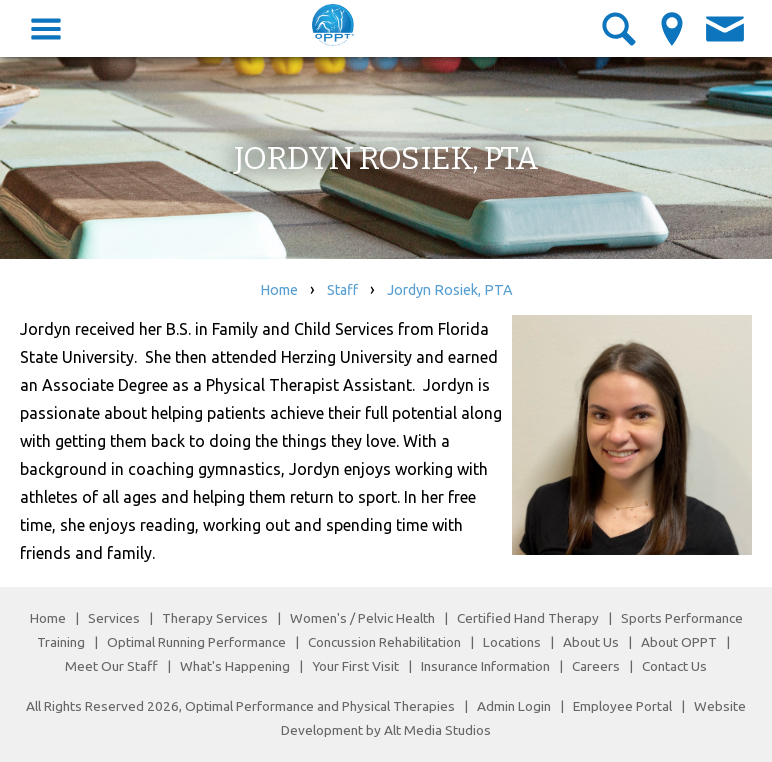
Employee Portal (622, 706)
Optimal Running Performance (196, 642)
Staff (342, 290)
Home (279, 290)
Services (114, 618)
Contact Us (674, 666)
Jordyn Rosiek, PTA (450, 290)
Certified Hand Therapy (528, 618)
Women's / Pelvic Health (364, 618)
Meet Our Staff (111, 666)
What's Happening (235, 666)
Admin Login (514, 706)
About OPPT (679, 642)
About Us (591, 642)
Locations (512, 642)
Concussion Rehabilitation (384, 642)
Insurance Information (485, 666)
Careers (596, 666)
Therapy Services (215, 618)
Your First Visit (355, 666)
